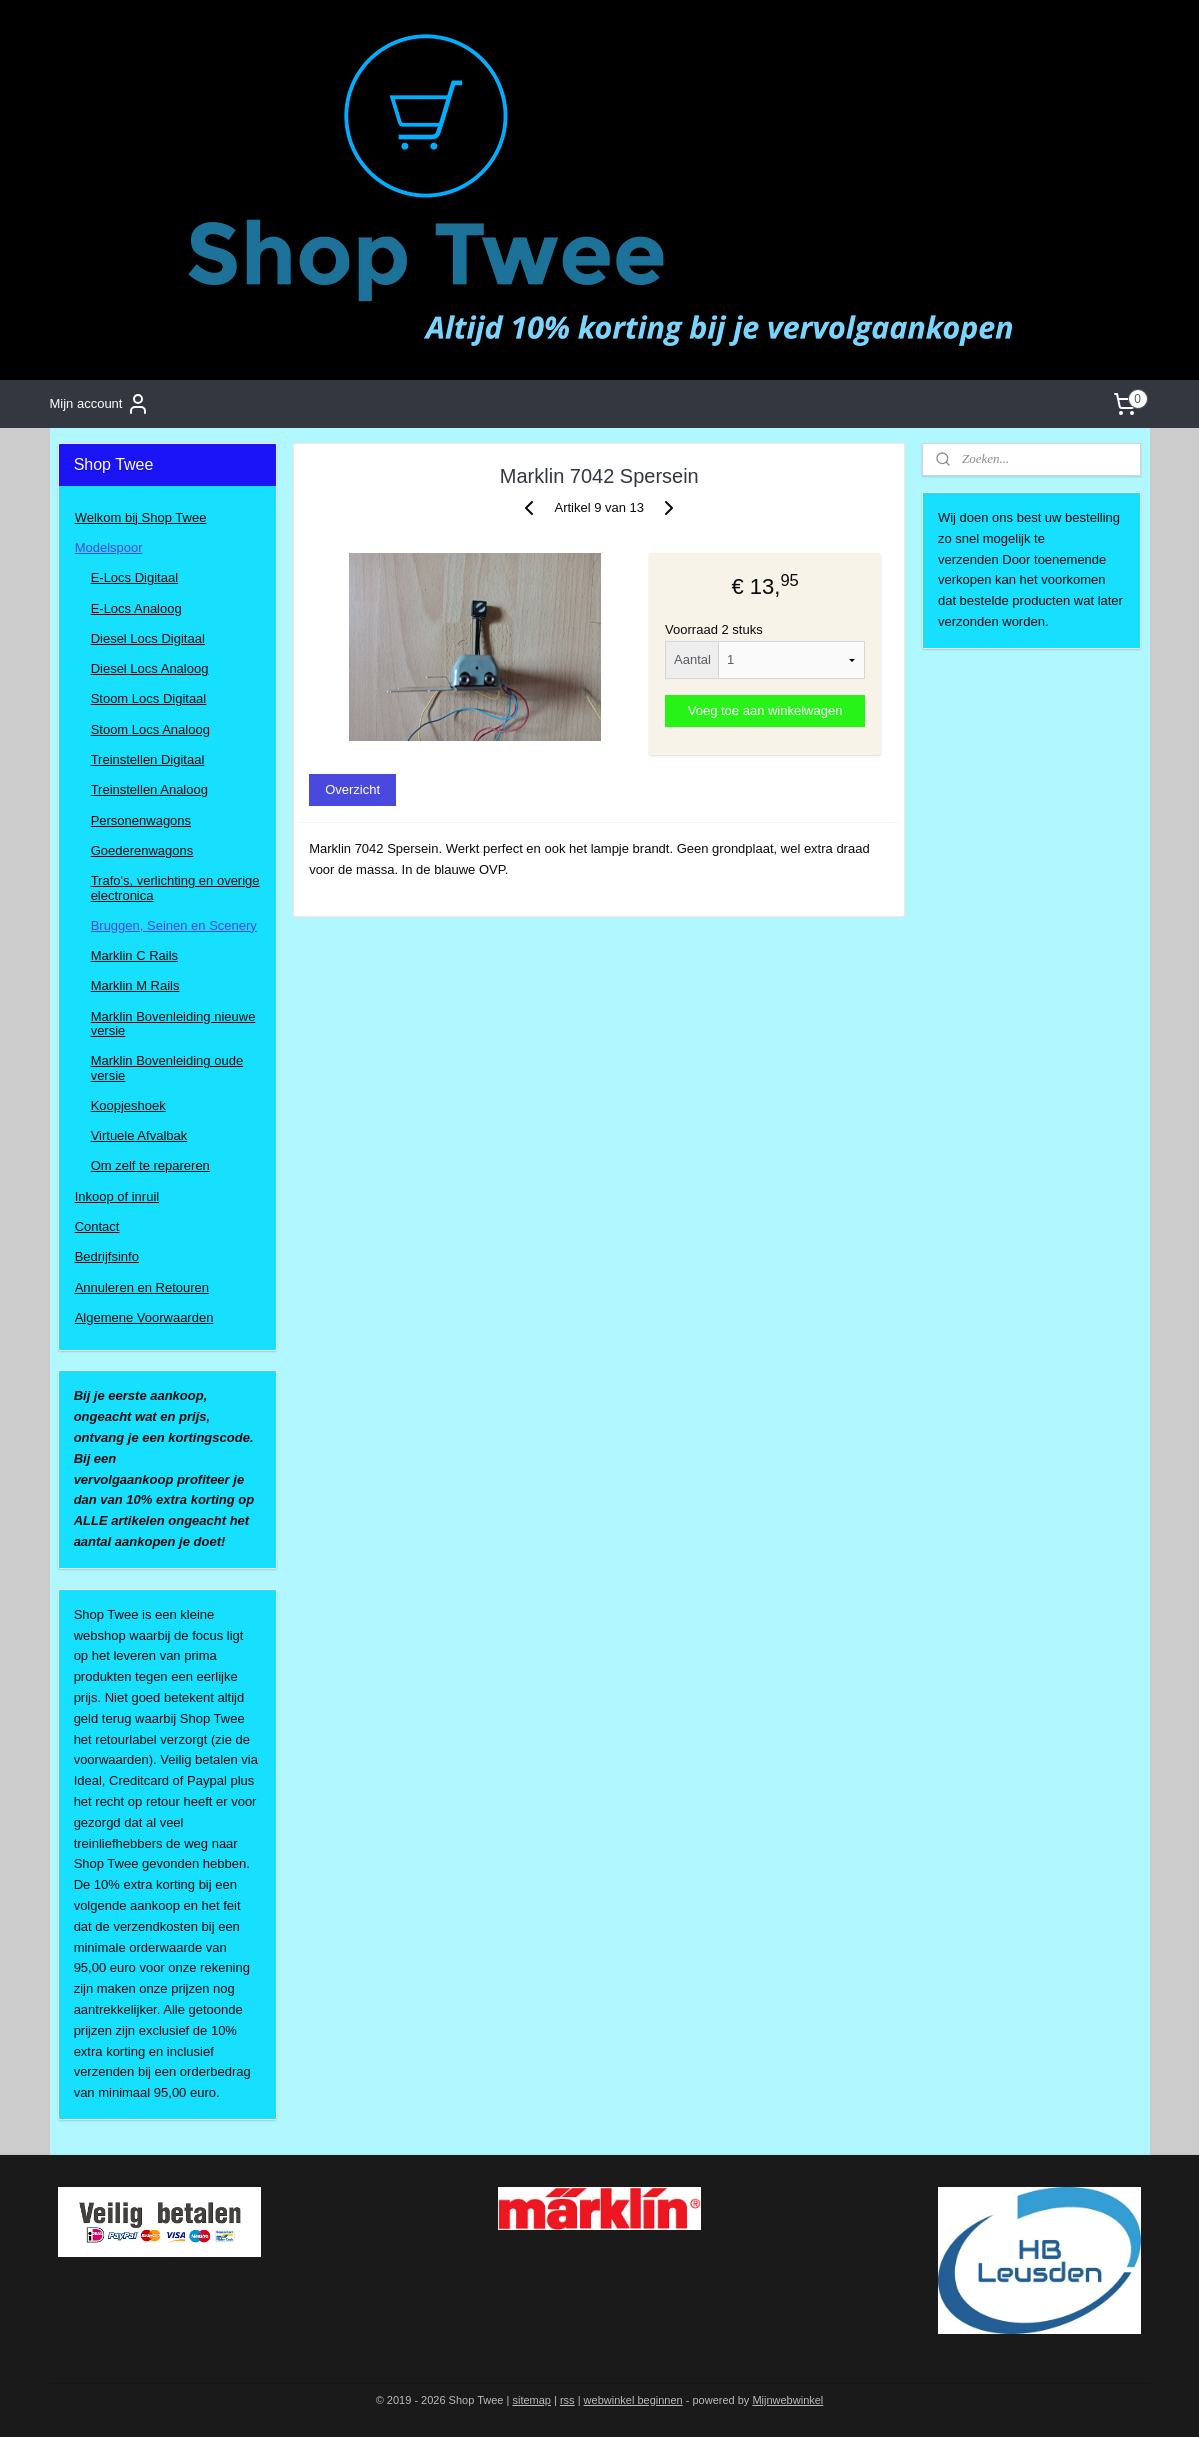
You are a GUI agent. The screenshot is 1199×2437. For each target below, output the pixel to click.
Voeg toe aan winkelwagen (765, 710)
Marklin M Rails (135, 985)
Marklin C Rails (134, 955)
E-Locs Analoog (136, 608)
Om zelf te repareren (150, 1165)
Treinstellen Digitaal (148, 759)
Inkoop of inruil (117, 1196)
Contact (97, 1226)
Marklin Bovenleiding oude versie (167, 1067)
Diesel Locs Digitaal (148, 638)
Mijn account (99, 404)
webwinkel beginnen (633, 2400)
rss (567, 2400)
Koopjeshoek (128, 1105)
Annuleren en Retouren (142, 1287)
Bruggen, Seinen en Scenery (174, 925)
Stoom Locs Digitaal (149, 698)
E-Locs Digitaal (134, 577)
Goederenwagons (142, 850)
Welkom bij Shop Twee (141, 517)
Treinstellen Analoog (149, 789)
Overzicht (352, 789)
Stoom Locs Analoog (150, 729)
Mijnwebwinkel (787, 2400)
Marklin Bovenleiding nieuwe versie (173, 1023)
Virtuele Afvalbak (139, 1135)
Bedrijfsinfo (107, 1256)
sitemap (531, 2400)
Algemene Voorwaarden (144, 1317)
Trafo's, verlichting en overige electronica (175, 887)
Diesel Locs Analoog (150, 668)
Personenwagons (141, 820)
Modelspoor (109, 547)
